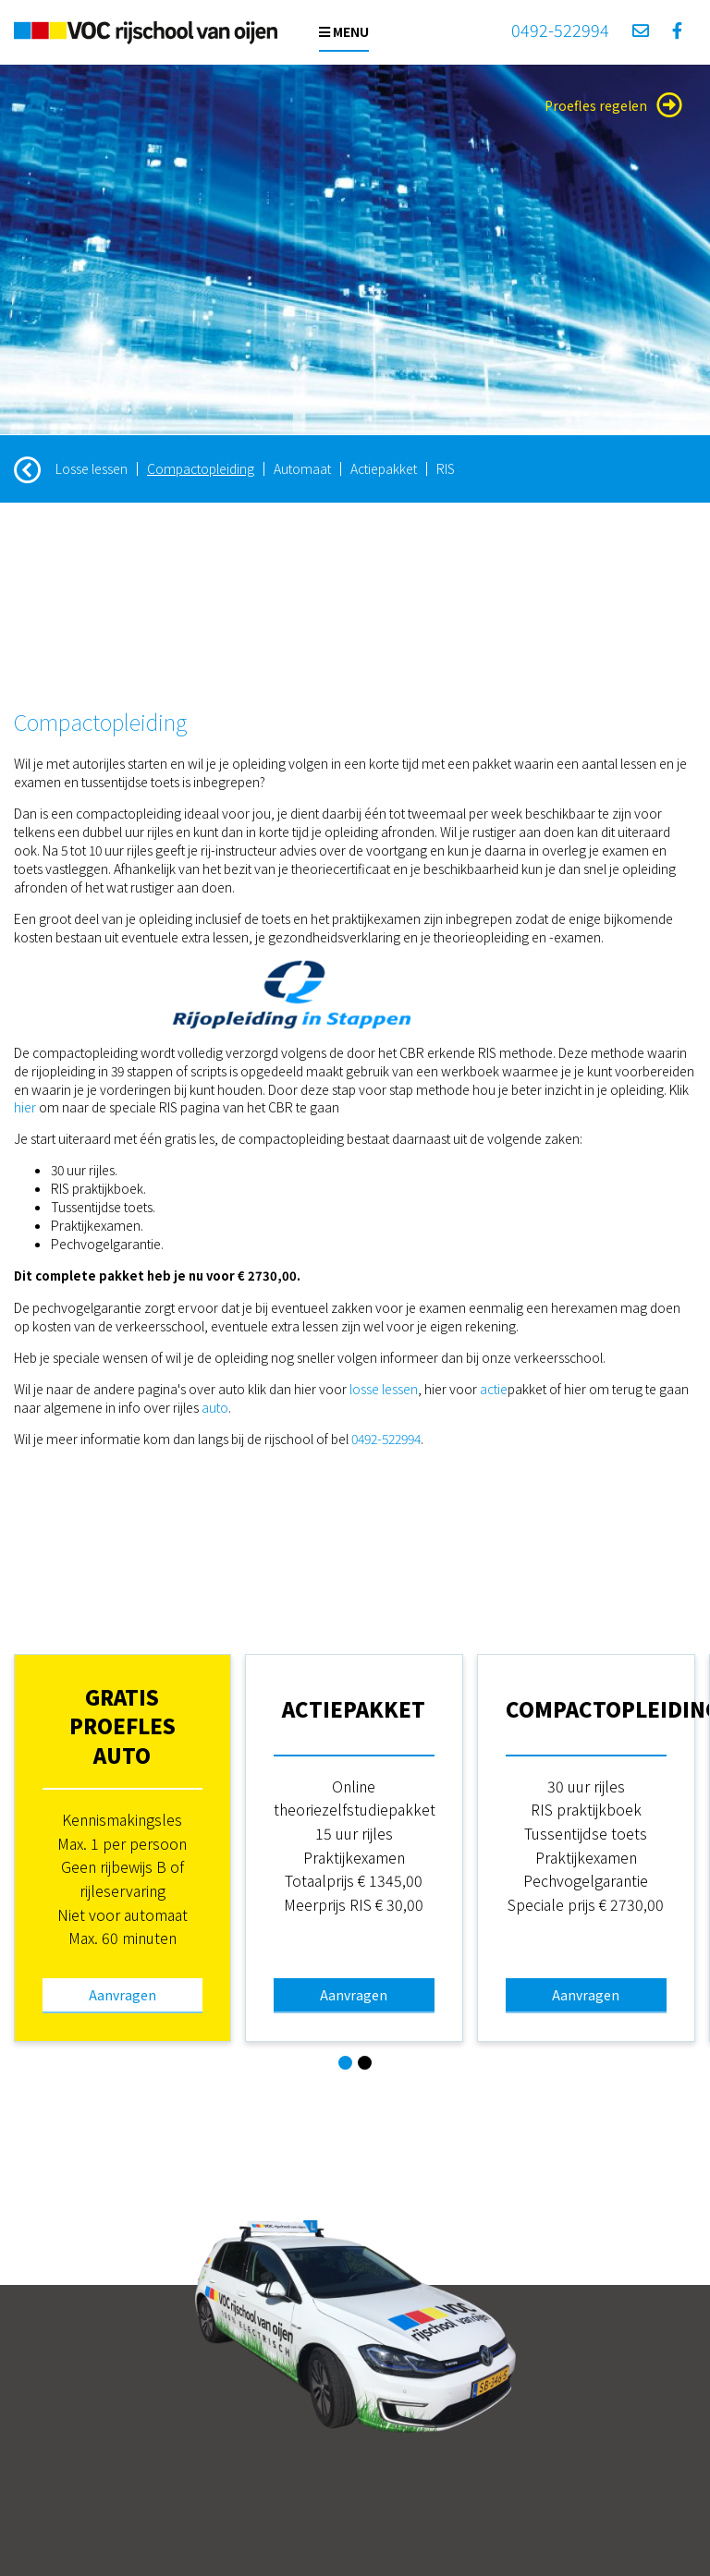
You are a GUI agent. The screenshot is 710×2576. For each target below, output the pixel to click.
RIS (445, 469)
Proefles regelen (613, 105)
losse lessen (383, 1388)
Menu (344, 31)
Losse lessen (91, 469)
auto (215, 1407)
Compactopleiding (200, 469)
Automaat (302, 469)
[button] (345, 2063)
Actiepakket (383, 469)
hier (25, 1107)
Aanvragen (122, 1995)
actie (494, 1388)
